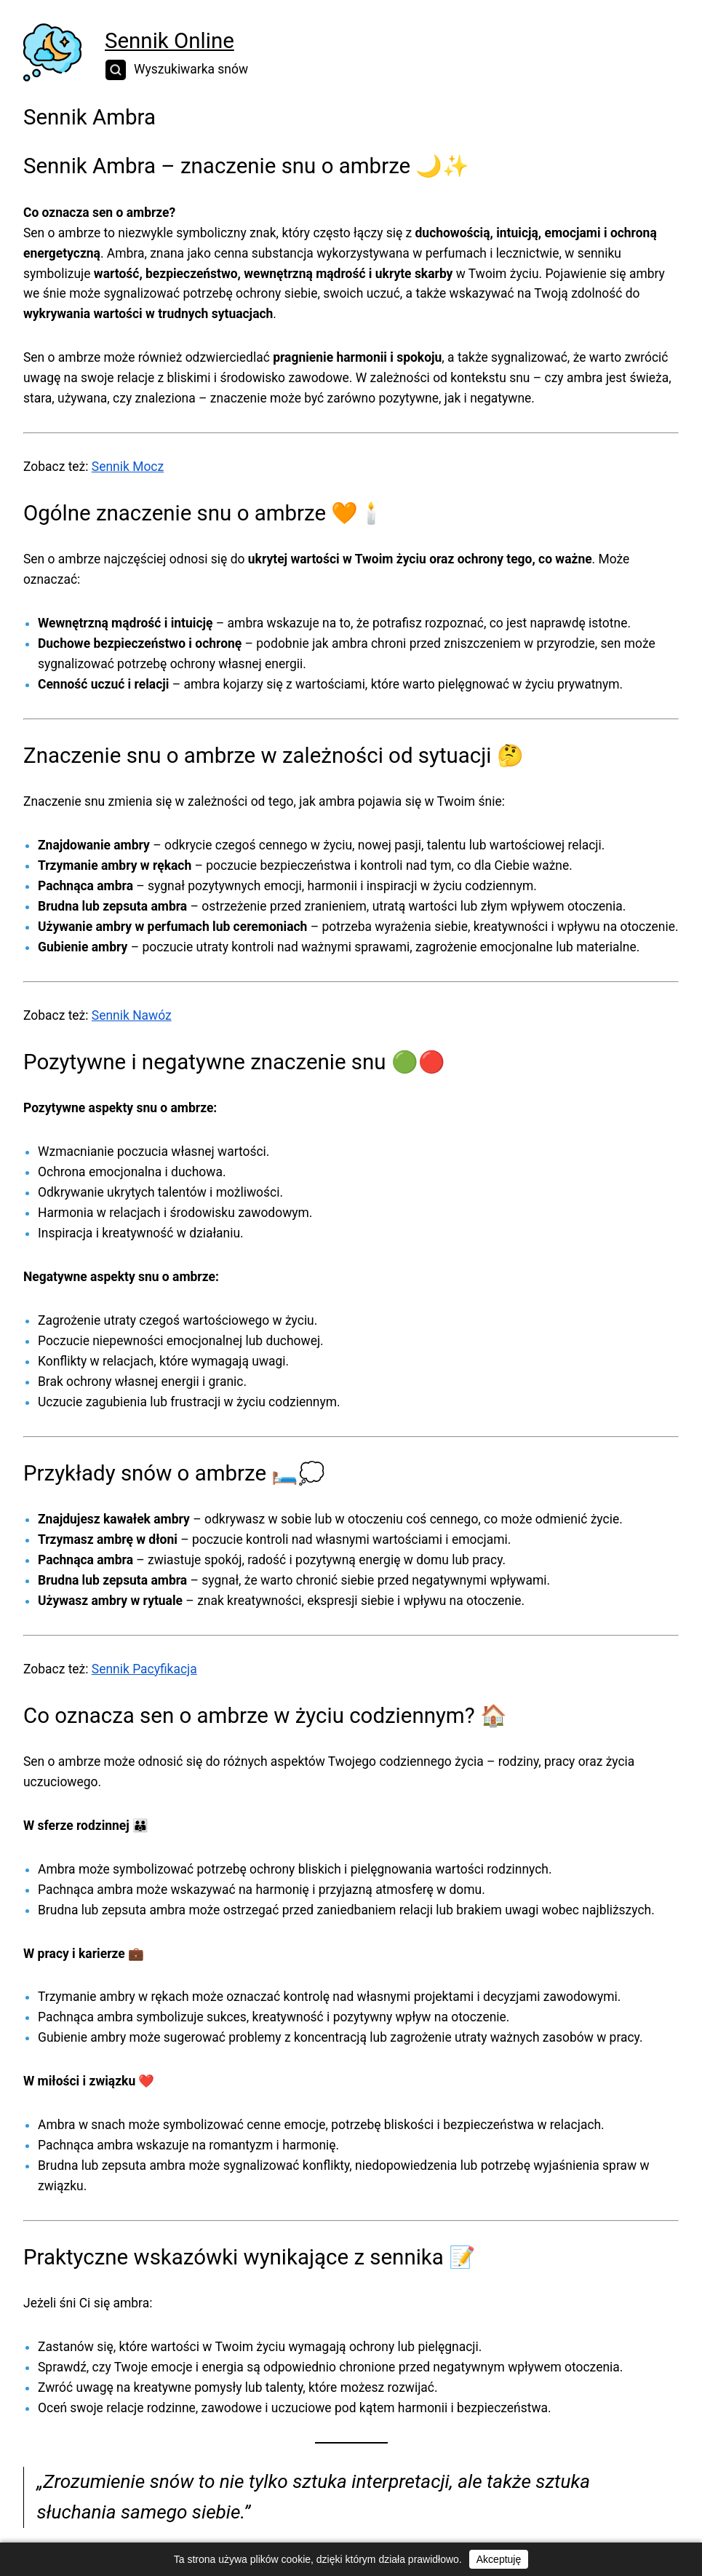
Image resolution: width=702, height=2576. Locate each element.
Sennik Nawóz (132, 1015)
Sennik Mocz (128, 466)
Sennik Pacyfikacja (144, 1669)
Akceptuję (498, 2559)
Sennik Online (169, 40)
